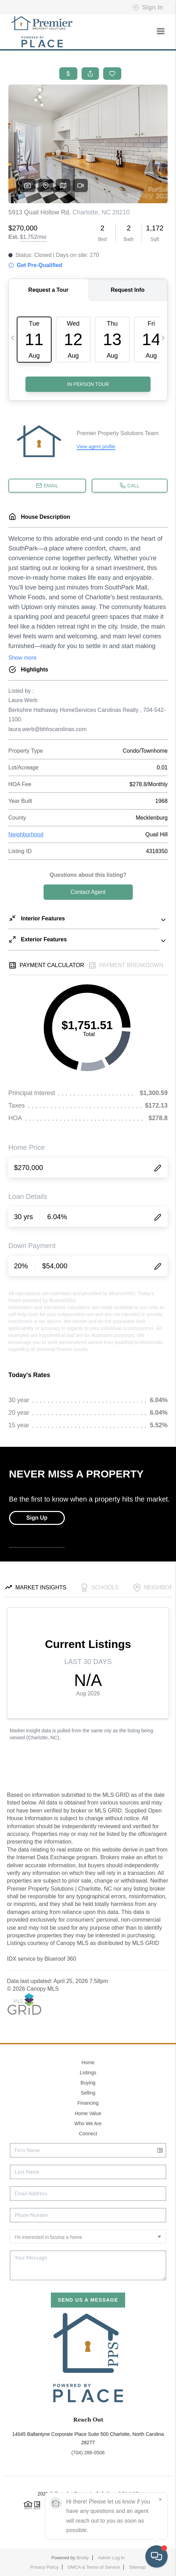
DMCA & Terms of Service (94, 2567)
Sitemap (137, 2567)
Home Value (88, 2113)
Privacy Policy (44, 2567)
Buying (88, 2082)
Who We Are (87, 2123)
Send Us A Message (88, 2300)
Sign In (147, 7)
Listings (88, 2072)
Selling (88, 2093)
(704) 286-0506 (88, 2452)
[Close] (160, 2499)
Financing (88, 2103)
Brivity (82, 2557)
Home (88, 2062)
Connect (88, 2133)
